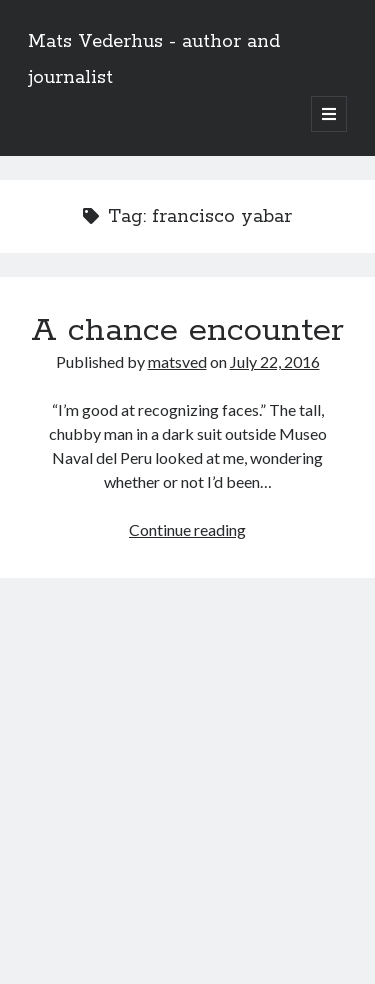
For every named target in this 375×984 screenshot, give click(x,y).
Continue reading (187, 529)
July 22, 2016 (275, 361)
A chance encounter (187, 331)
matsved (177, 361)
